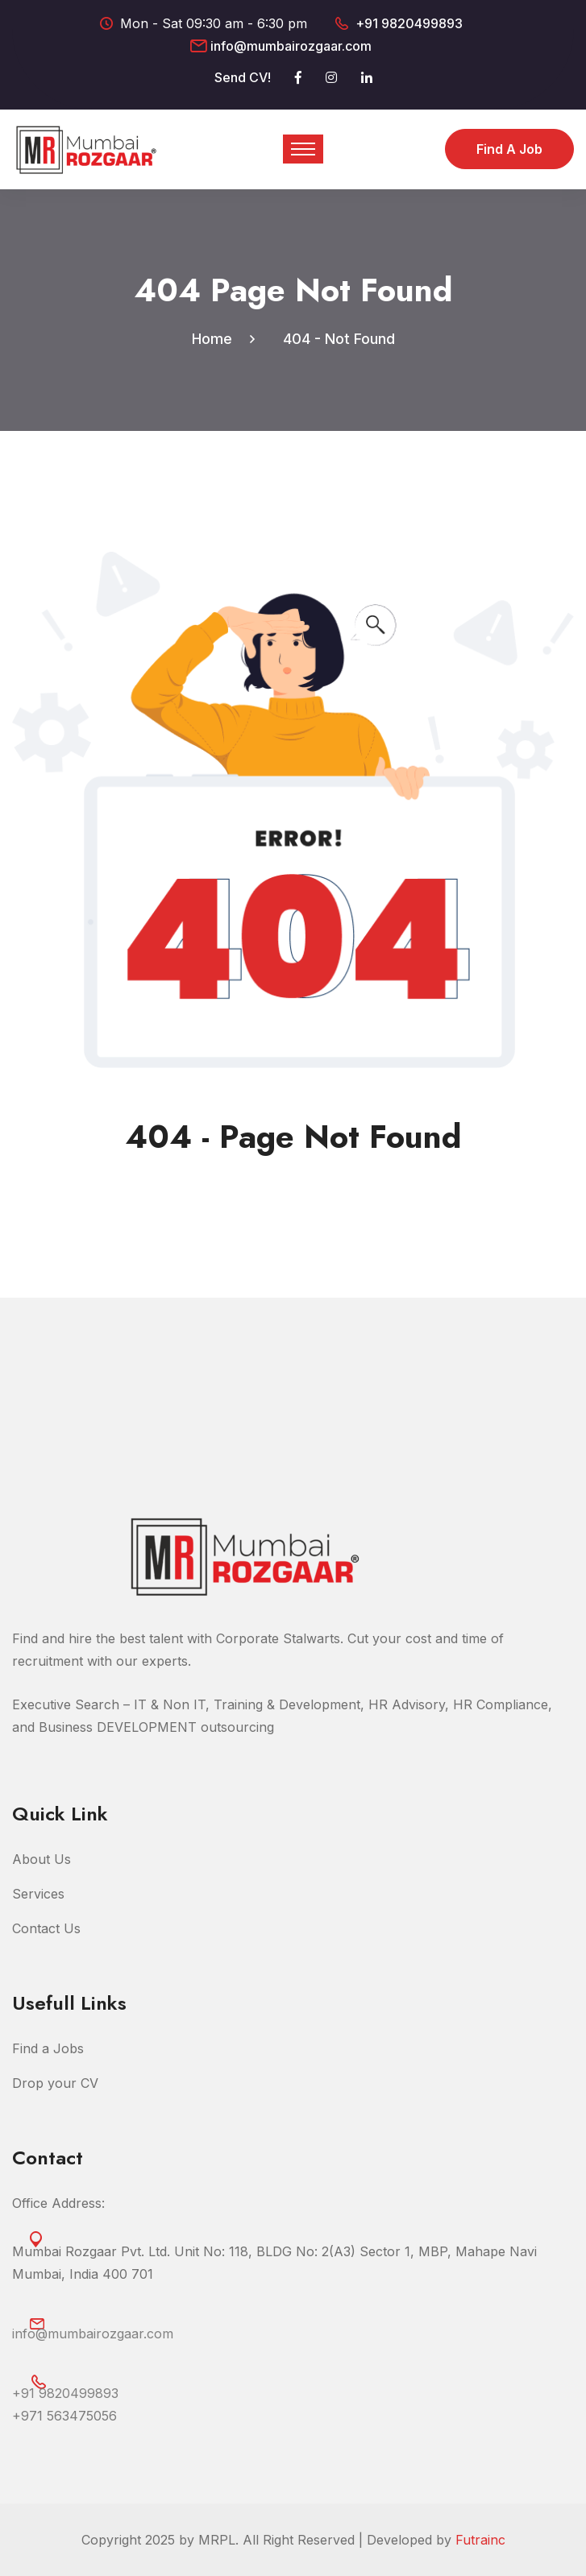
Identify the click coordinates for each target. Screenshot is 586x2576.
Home (216, 338)
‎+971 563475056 (64, 2416)
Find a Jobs (48, 2048)
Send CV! (242, 77)
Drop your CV (55, 2083)
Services (38, 1894)
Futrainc (480, 2540)
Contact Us (46, 1928)
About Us (41, 1859)
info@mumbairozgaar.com (291, 46)
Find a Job (509, 149)
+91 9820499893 (409, 23)
